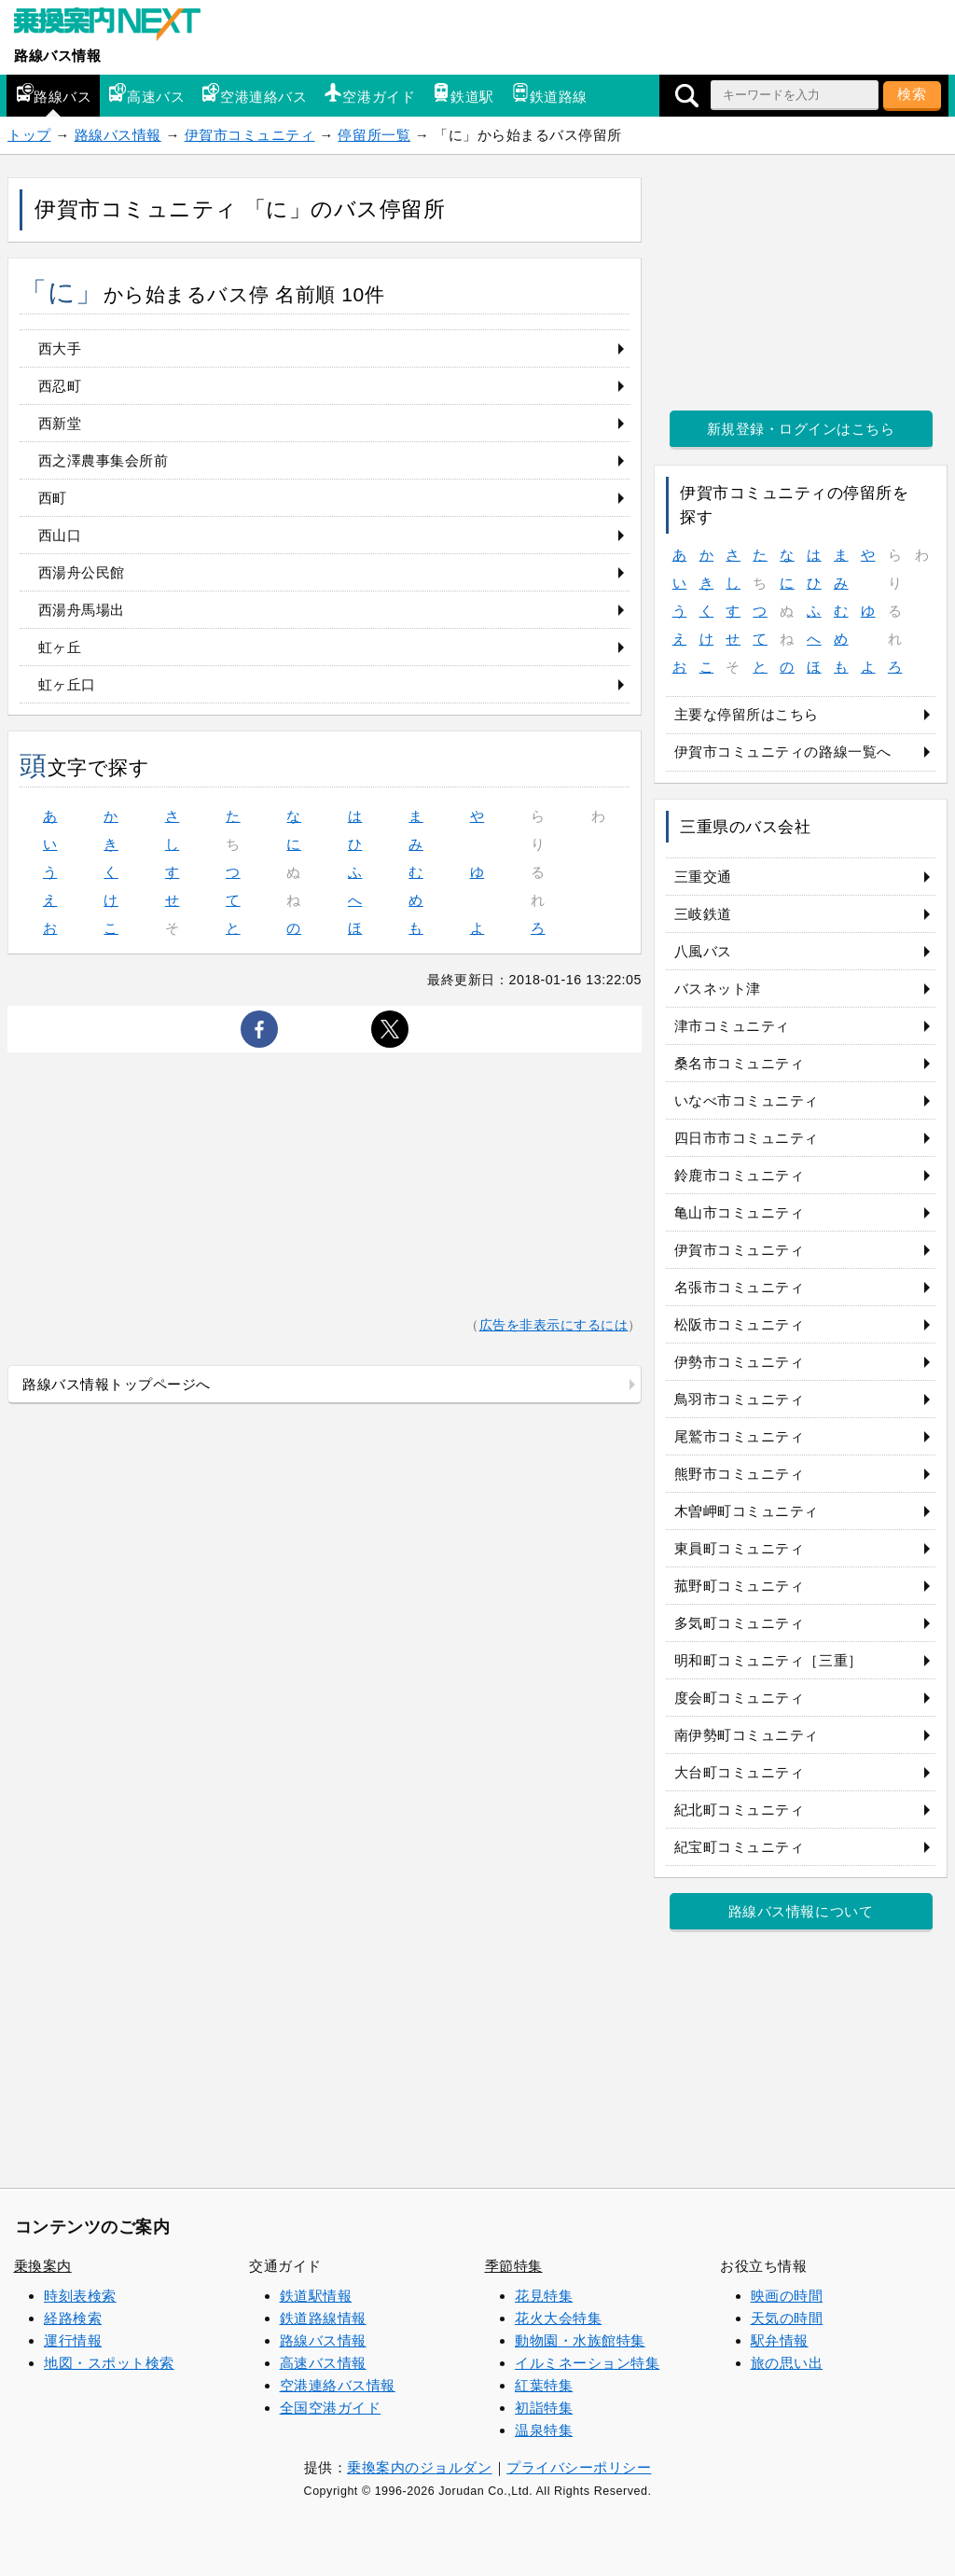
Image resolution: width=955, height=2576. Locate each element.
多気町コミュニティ (739, 1623)
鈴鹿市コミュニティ (739, 1175)
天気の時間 (787, 2318)
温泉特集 (544, 2430)
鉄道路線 (549, 93)
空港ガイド (369, 93)
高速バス (146, 93)
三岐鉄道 (703, 914)
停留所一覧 (374, 135)
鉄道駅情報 (316, 2296)
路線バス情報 (57, 55)
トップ (29, 135)
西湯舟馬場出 (81, 610)
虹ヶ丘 (60, 647)
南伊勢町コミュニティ (746, 1735)
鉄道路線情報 (323, 2318)
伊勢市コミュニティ (739, 1362)
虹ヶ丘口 (67, 684)
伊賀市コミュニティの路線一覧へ (783, 751)
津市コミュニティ (732, 1026)
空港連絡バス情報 (337, 2385)
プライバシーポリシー (578, 2467)
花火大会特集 (558, 2318)
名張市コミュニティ (739, 1287)
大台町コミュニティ (739, 1772)
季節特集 (514, 2266)
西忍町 (60, 386)
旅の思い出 (787, 2363)
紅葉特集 (544, 2385)
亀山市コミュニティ (739, 1212)
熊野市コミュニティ (739, 1474)
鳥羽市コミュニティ (739, 1399)
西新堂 (60, 423)
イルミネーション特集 (587, 2363)
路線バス (53, 93)
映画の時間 (787, 2296)
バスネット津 (717, 988)
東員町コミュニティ (739, 1548)
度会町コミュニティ (739, 1698)
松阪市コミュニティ (739, 1324)
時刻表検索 (80, 2296)
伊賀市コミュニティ (250, 135)
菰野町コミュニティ (739, 1586)
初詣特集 (544, 2408)
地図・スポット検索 (109, 2363)
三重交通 (703, 876)
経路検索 (73, 2318)
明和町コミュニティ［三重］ (768, 1660)
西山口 (60, 535)
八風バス (703, 951)
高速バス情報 (323, 2363)
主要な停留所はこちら (746, 714)
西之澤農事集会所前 (103, 460)
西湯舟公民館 (81, 572)
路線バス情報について (800, 1911)
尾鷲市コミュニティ (739, 1436)
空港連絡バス (254, 93)
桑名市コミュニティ (739, 1063)
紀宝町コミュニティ (739, 1847)
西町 (52, 498)
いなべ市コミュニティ (746, 1100)
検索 (912, 94)
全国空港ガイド (330, 2408)
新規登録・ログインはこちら (801, 429)
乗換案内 (43, 2266)
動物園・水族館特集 (580, 2340)
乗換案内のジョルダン (419, 2467)
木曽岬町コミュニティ (746, 1511)
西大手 (60, 348)
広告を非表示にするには (554, 1325)
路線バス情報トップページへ (116, 1384)
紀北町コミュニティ (739, 1809)
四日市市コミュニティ (746, 1138)
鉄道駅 (463, 93)
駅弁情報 (780, 2340)
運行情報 (73, 2340)
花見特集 (544, 2296)
